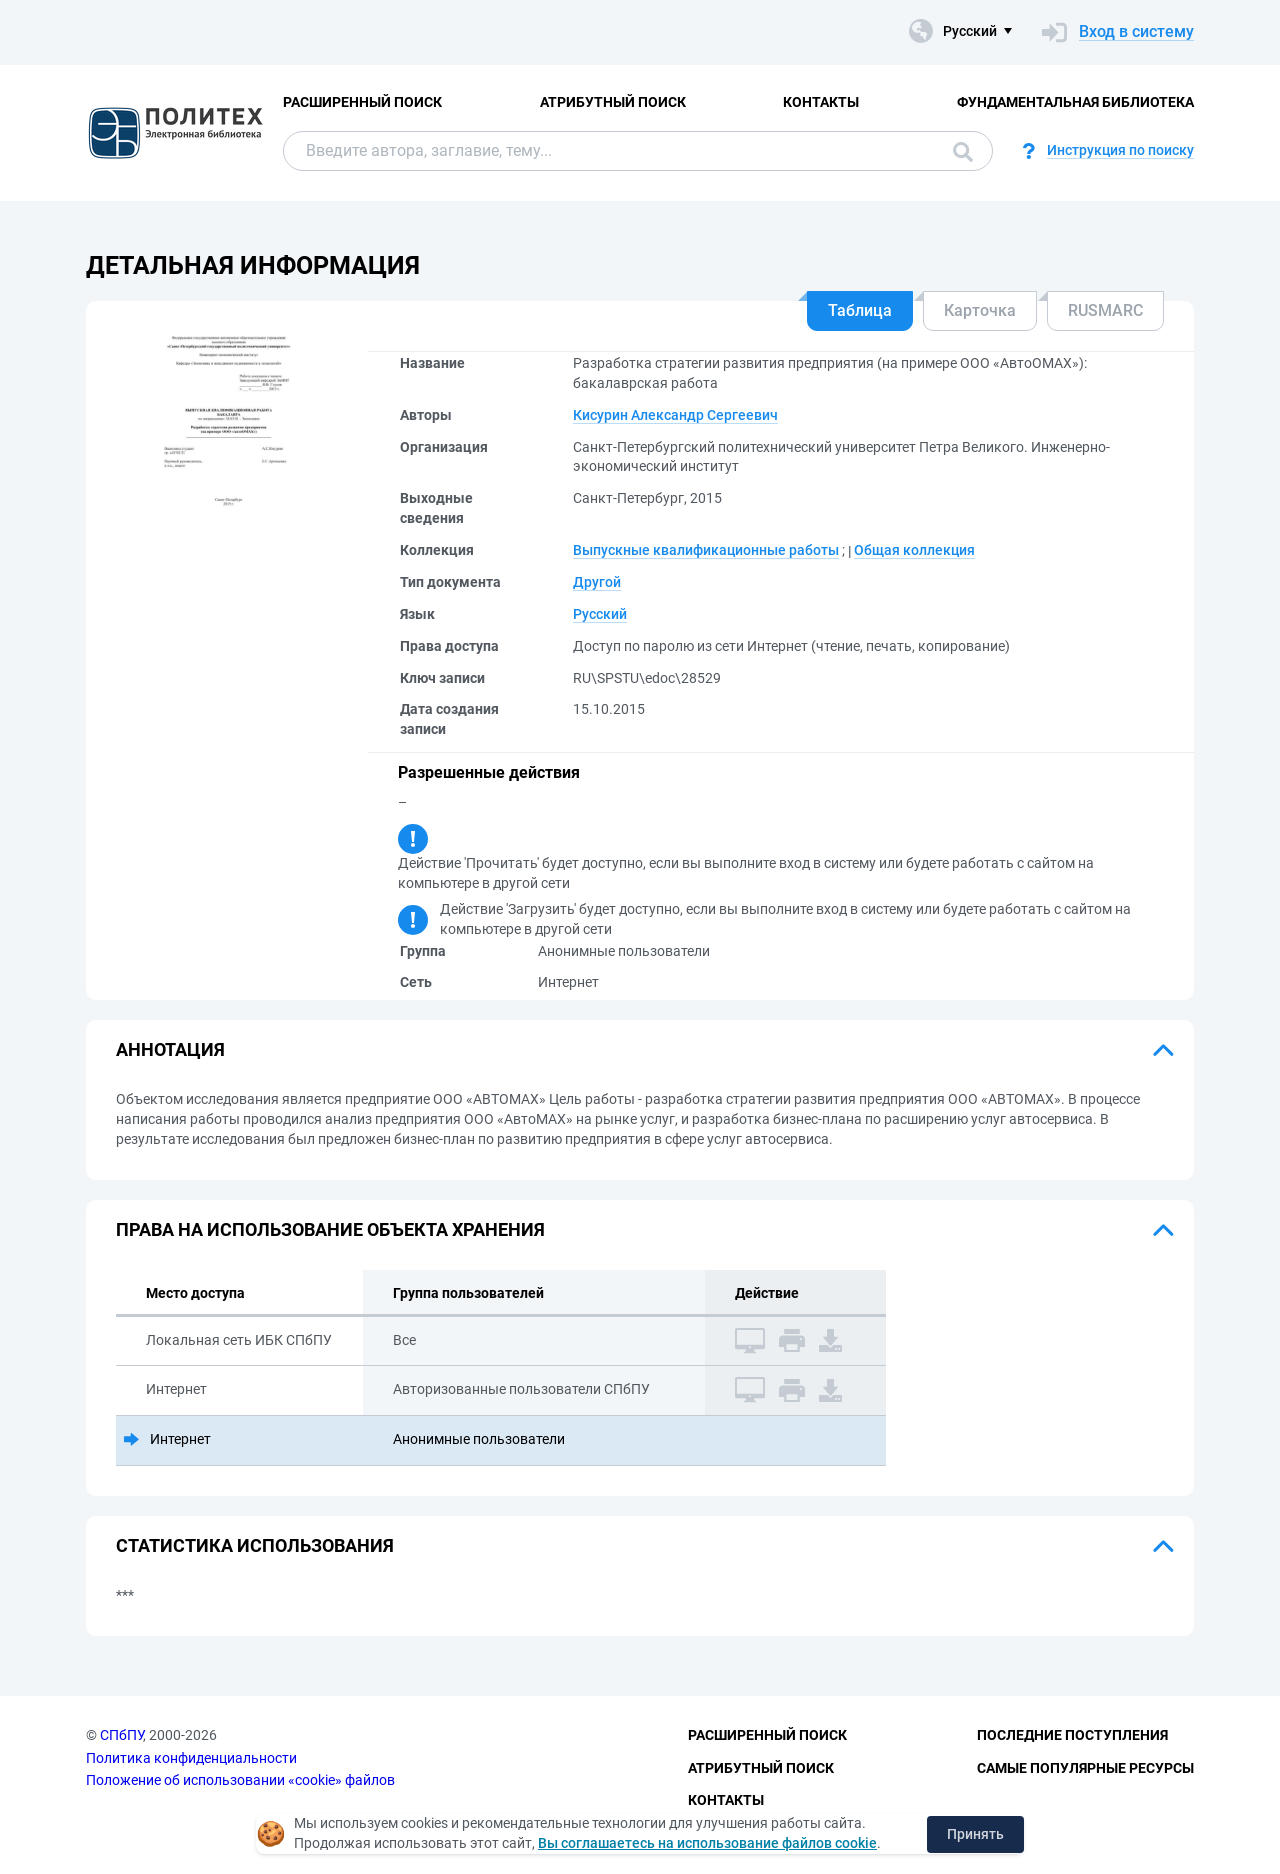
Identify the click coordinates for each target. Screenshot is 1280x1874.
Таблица (860, 310)
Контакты (821, 102)
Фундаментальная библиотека (1075, 102)
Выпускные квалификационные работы (706, 550)
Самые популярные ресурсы (1085, 1768)
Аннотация (170, 1049)
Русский (600, 614)
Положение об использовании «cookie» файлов (240, 1780)
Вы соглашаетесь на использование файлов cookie (707, 1843)
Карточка (980, 310)
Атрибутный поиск (613, 102)
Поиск (963, 152)
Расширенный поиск (362, 102)
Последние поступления (1072, 1735)
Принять (975, 1834)
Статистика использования (255, 1545)
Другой (597, 582)
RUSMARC (1105, 310)
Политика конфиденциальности (191, 1758)
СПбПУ (121, 1735)
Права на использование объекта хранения (330, 1229)
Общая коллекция (914, 550)
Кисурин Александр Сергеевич (675, 415)
